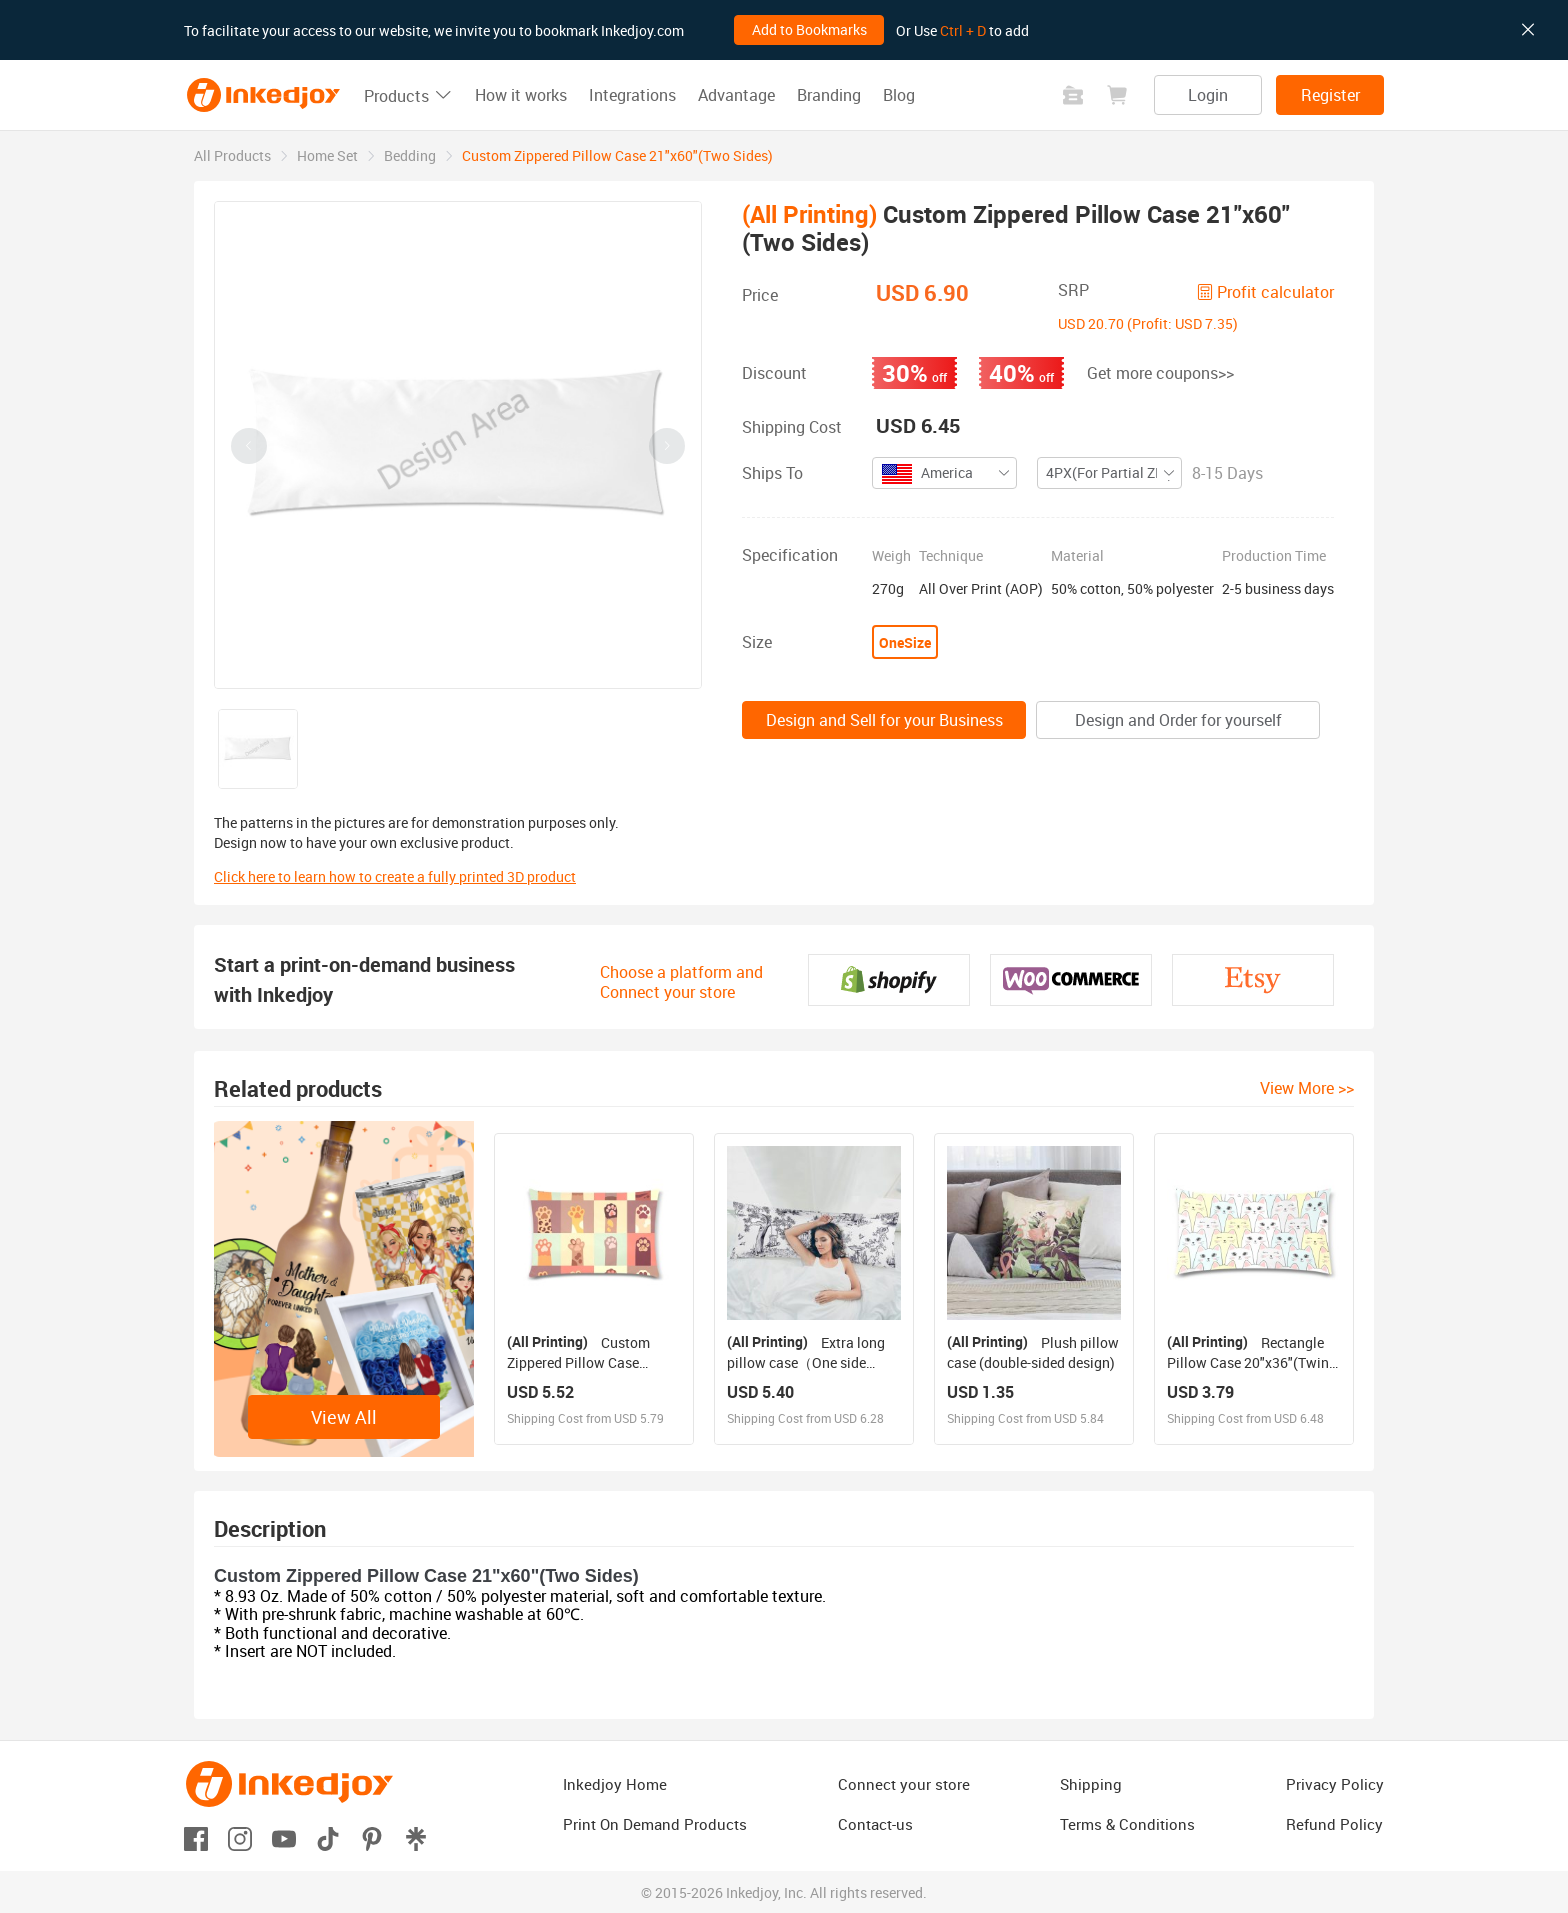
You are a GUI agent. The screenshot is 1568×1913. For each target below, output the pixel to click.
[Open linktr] (416, 1837)
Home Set (327, 155)
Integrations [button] (632, 95)
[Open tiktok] (328, 1837)
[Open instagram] (240, 1837)
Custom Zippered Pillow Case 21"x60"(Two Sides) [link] (617, 155)
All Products (232, 155)
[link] (232, 155)
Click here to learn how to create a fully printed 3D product (395, 876)
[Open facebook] (196, 1837)
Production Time (1274, 556)
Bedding (410, 155)
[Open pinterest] (372, 1837)
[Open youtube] (284, 1837)
